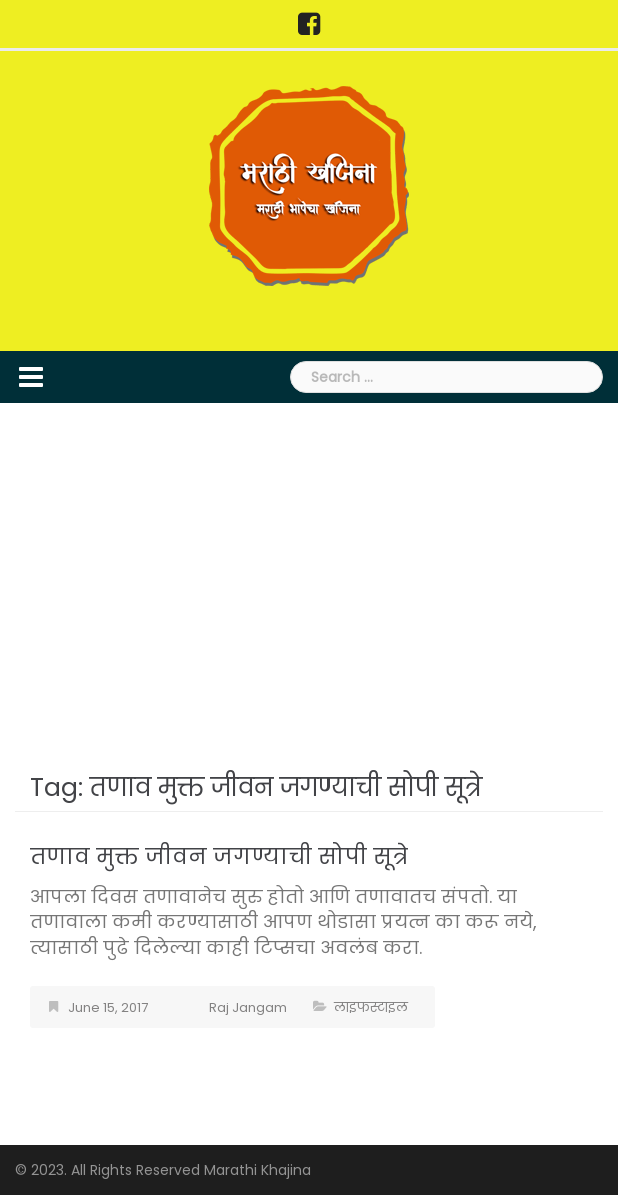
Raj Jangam (248, 1007)
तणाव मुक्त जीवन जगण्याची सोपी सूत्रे (219, 856)
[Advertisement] (309, 583)
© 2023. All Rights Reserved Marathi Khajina (163, 1170)
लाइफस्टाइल (371, 1007)
